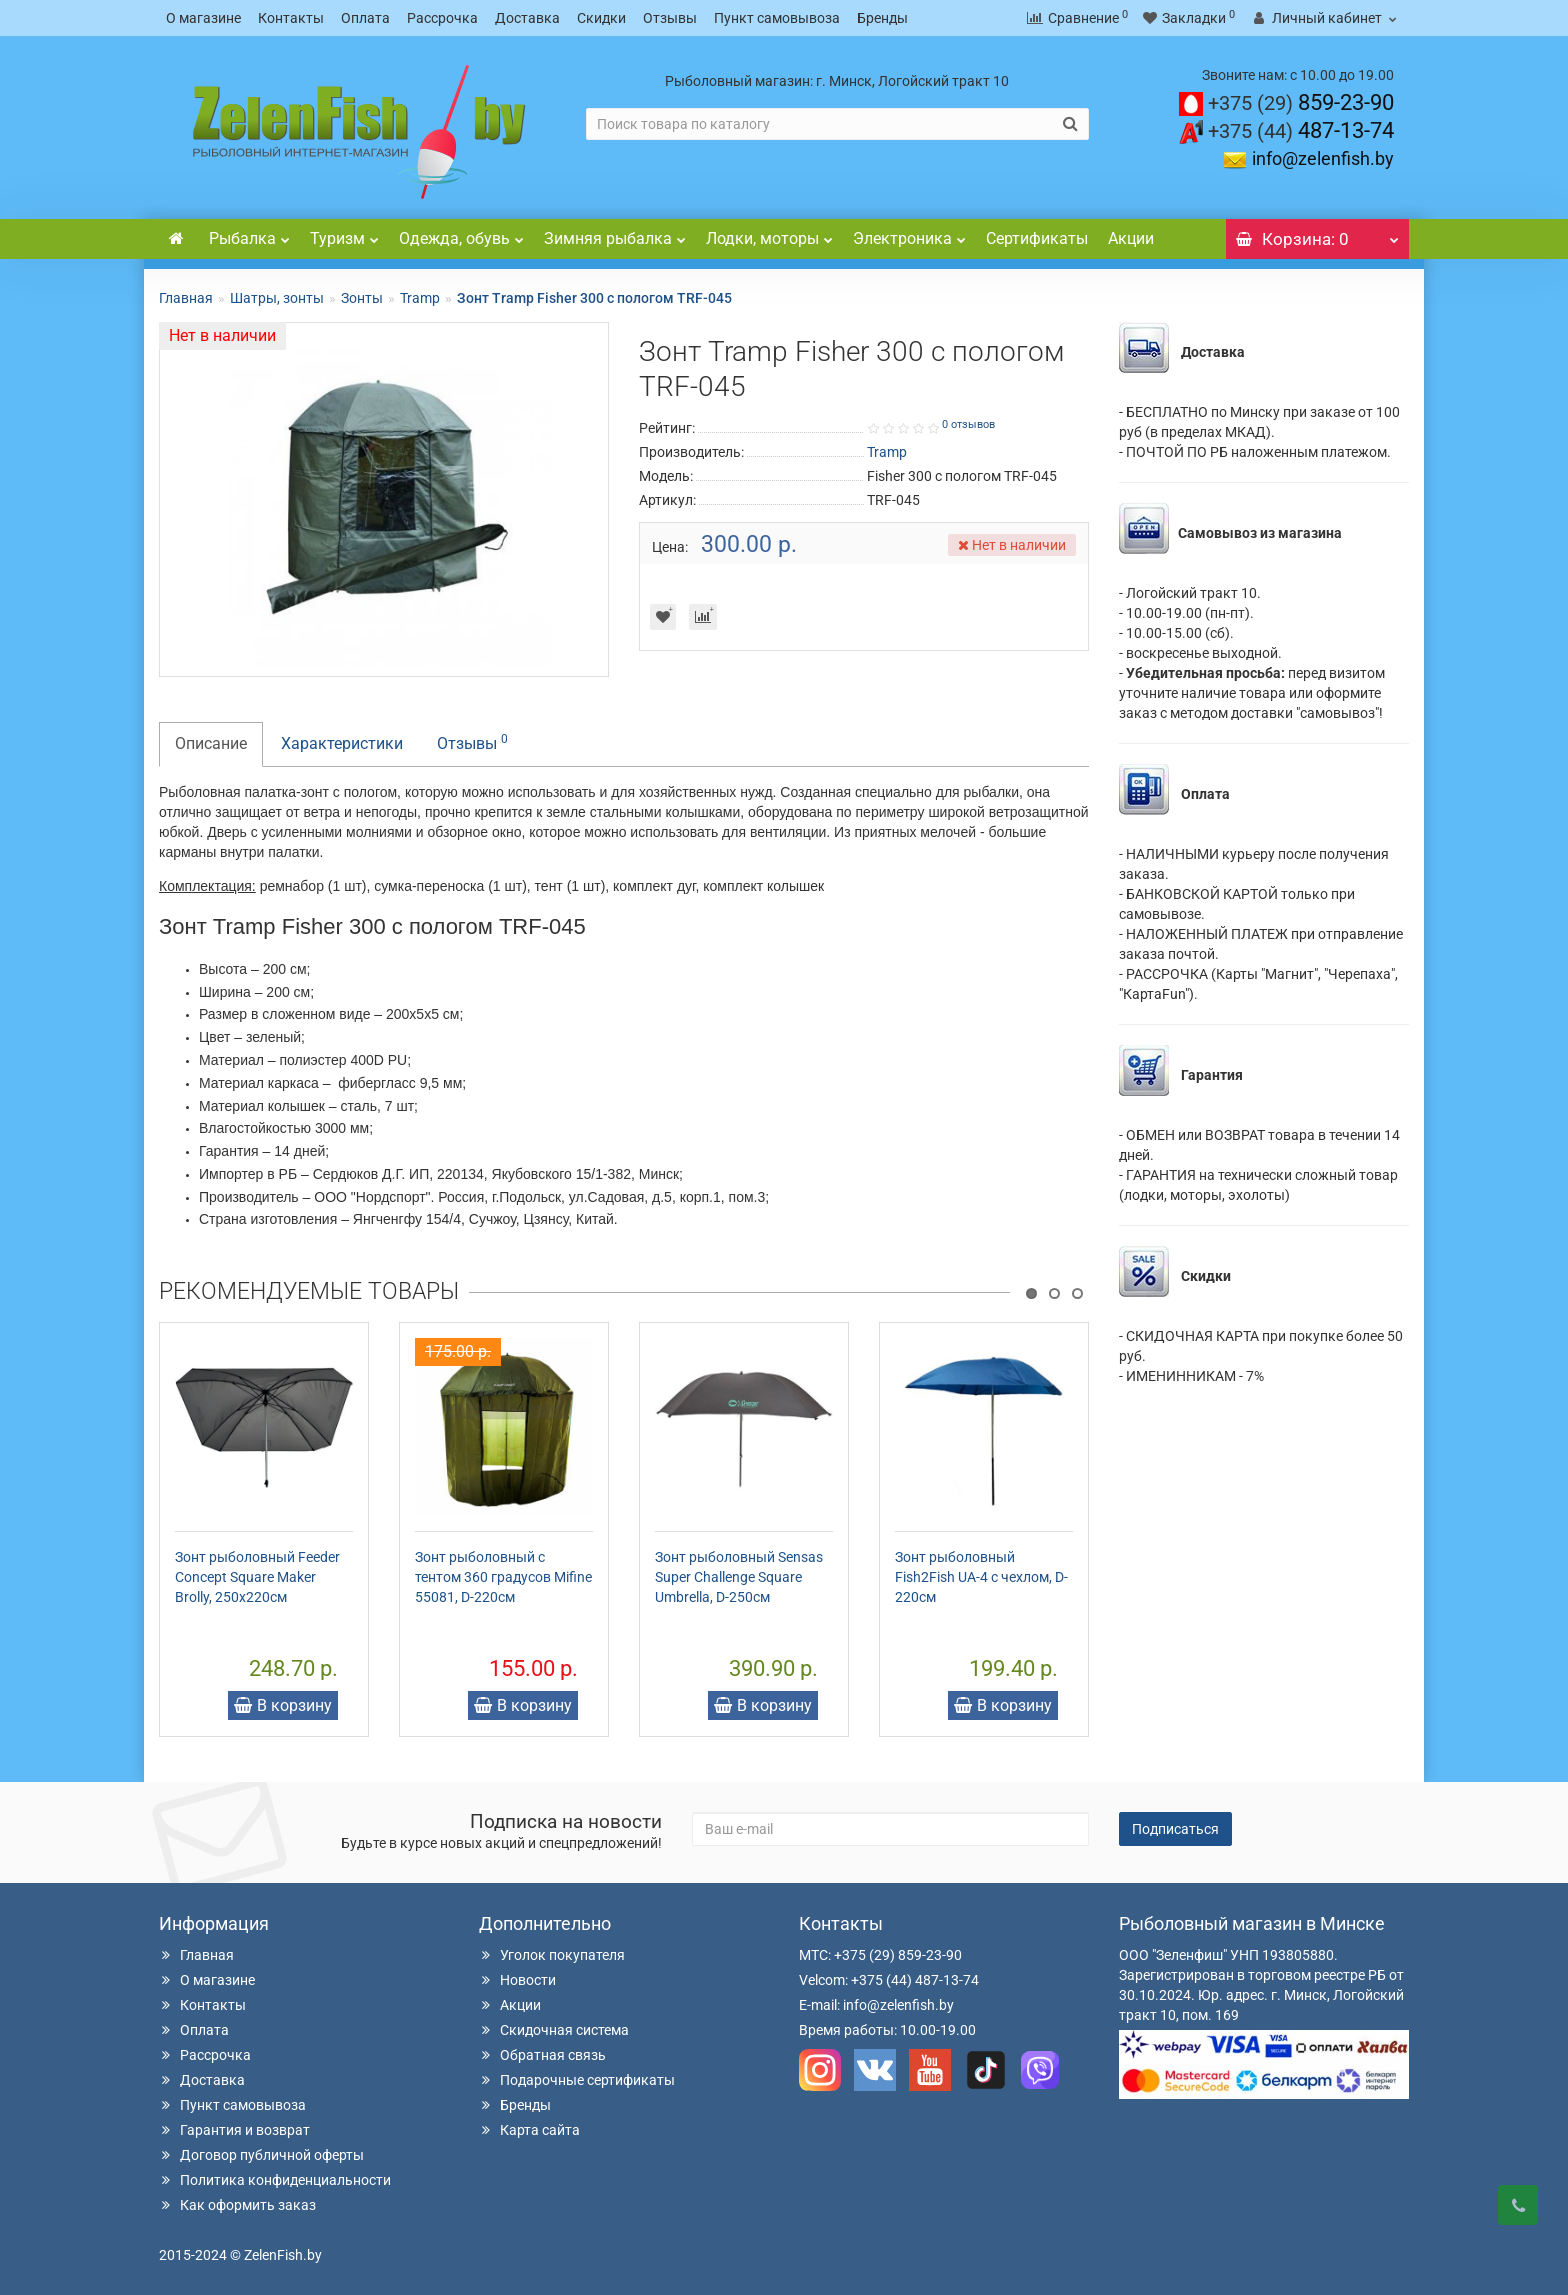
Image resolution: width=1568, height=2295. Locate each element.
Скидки (601, 18)
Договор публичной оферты (261, 2155)
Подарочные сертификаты (577, 2080)
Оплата (365, 18)
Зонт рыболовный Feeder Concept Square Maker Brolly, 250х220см (257, 1577)
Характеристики (342, 743)
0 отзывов (968, 424)
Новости (517, 1980)
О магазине (203, 18)
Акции (1131, 238)
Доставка (527, 18)
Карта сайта (529, 2130)
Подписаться (1175, 1829)
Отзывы (670, 18)
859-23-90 (1301, 102)
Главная (186, 298)
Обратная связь (542, 2055)
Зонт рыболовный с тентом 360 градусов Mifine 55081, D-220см (503, 1577)
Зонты (362, 298)
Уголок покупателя (552, 1955)
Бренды (882, 18)
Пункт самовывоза (777, 18)
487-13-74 (1301, 130)
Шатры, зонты (277, 298)
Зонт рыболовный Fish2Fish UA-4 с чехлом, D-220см (981, 1577)
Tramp (420, 298)
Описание (211, 743)
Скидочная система (554, 2030)
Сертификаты (1037, 238)
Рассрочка (442, 18)
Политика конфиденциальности (275, 2180)
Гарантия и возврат (234, 2130)
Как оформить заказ (237, 2205)
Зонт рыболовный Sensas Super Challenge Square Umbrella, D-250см (739, 1577)
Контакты (291, 18)
